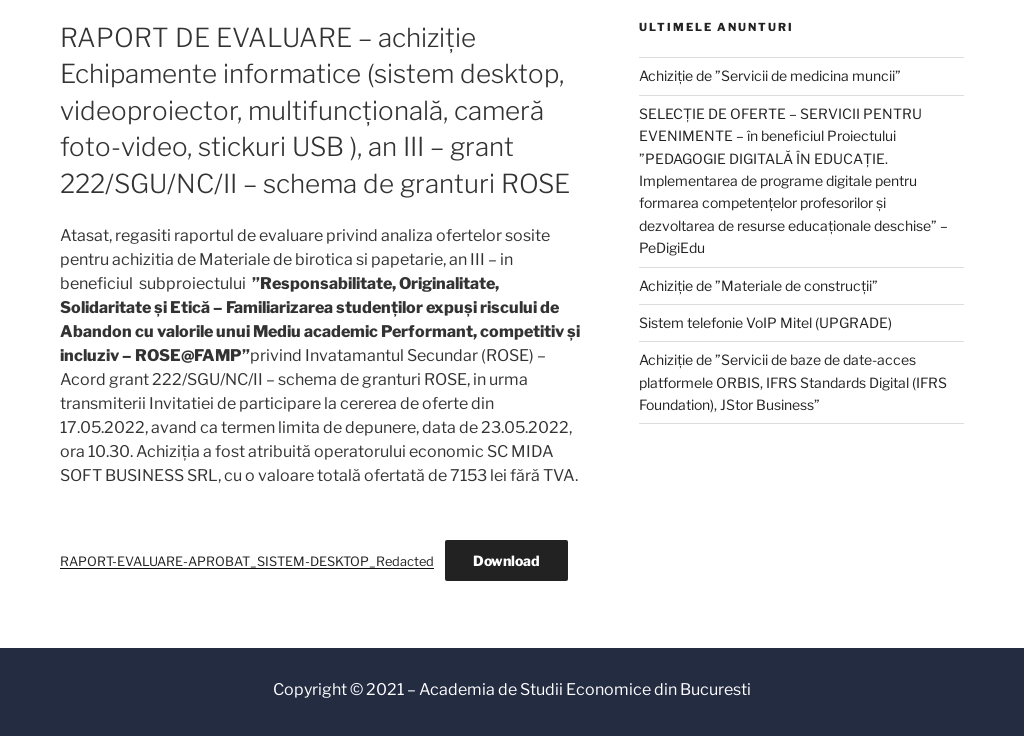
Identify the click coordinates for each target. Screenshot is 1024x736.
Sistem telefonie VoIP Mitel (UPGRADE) (765, 322)
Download (506, 560)
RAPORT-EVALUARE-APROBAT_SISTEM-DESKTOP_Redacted (247, 561)
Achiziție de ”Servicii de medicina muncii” (770, 75)
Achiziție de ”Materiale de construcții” (758, 285)
